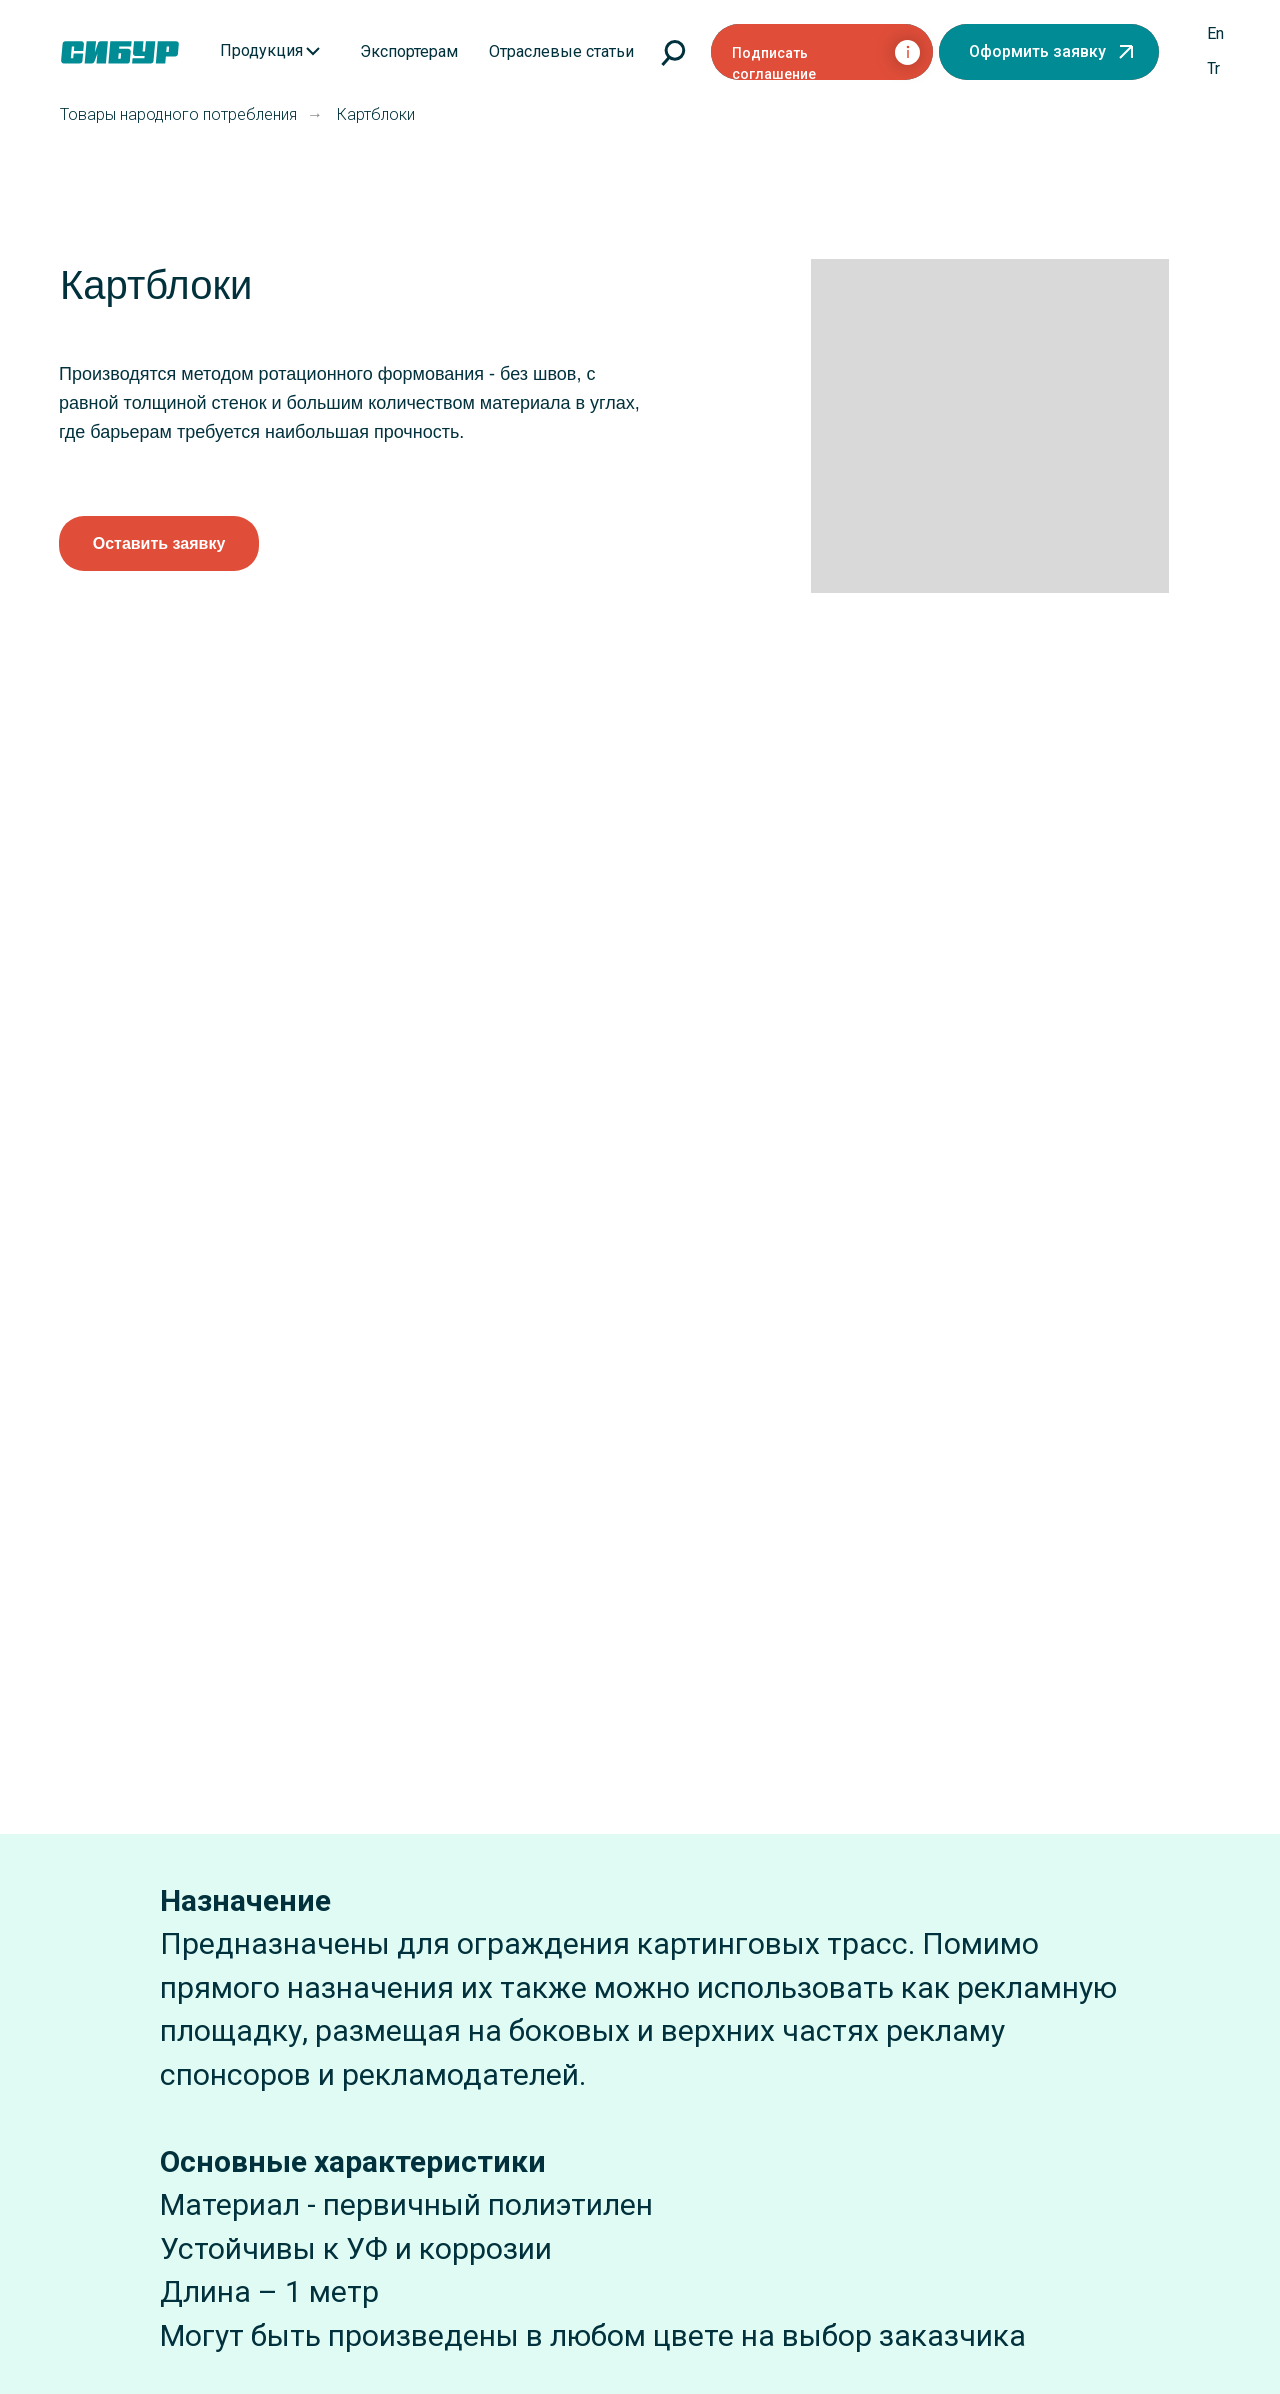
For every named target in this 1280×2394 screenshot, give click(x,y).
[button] (1049, 52)
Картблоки (376, 114)
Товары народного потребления (178, 114)
